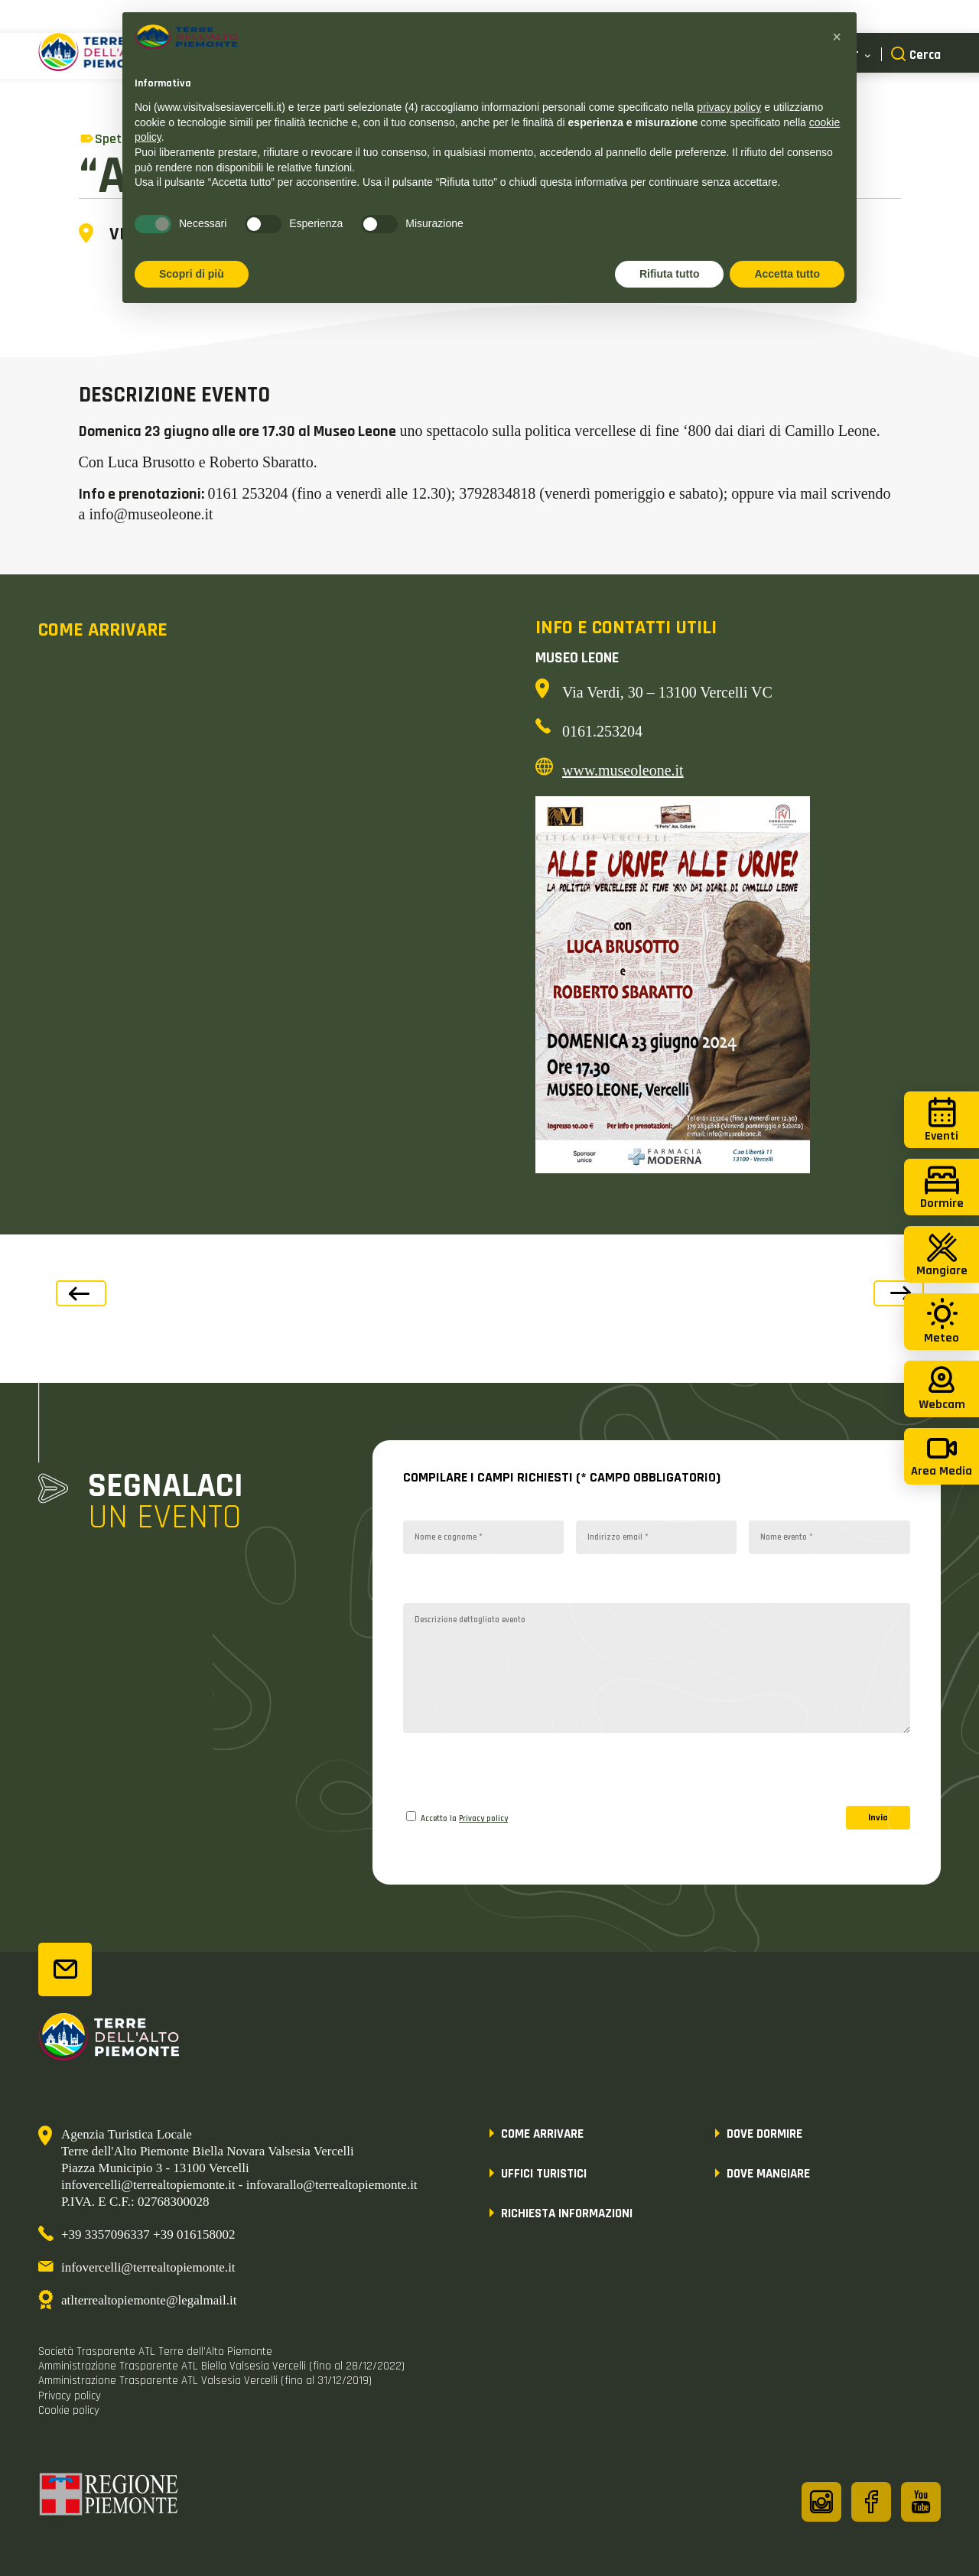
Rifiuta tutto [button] (669, 274)
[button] (837, 36)
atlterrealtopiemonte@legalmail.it (148, 2300)
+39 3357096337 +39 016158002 (148, 2234)
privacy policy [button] (729, 107)
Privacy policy (483, 1818)
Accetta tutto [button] (787, 274)
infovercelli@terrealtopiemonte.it (148, 2267)
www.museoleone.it (623, 770)
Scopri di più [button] (191, 274)
